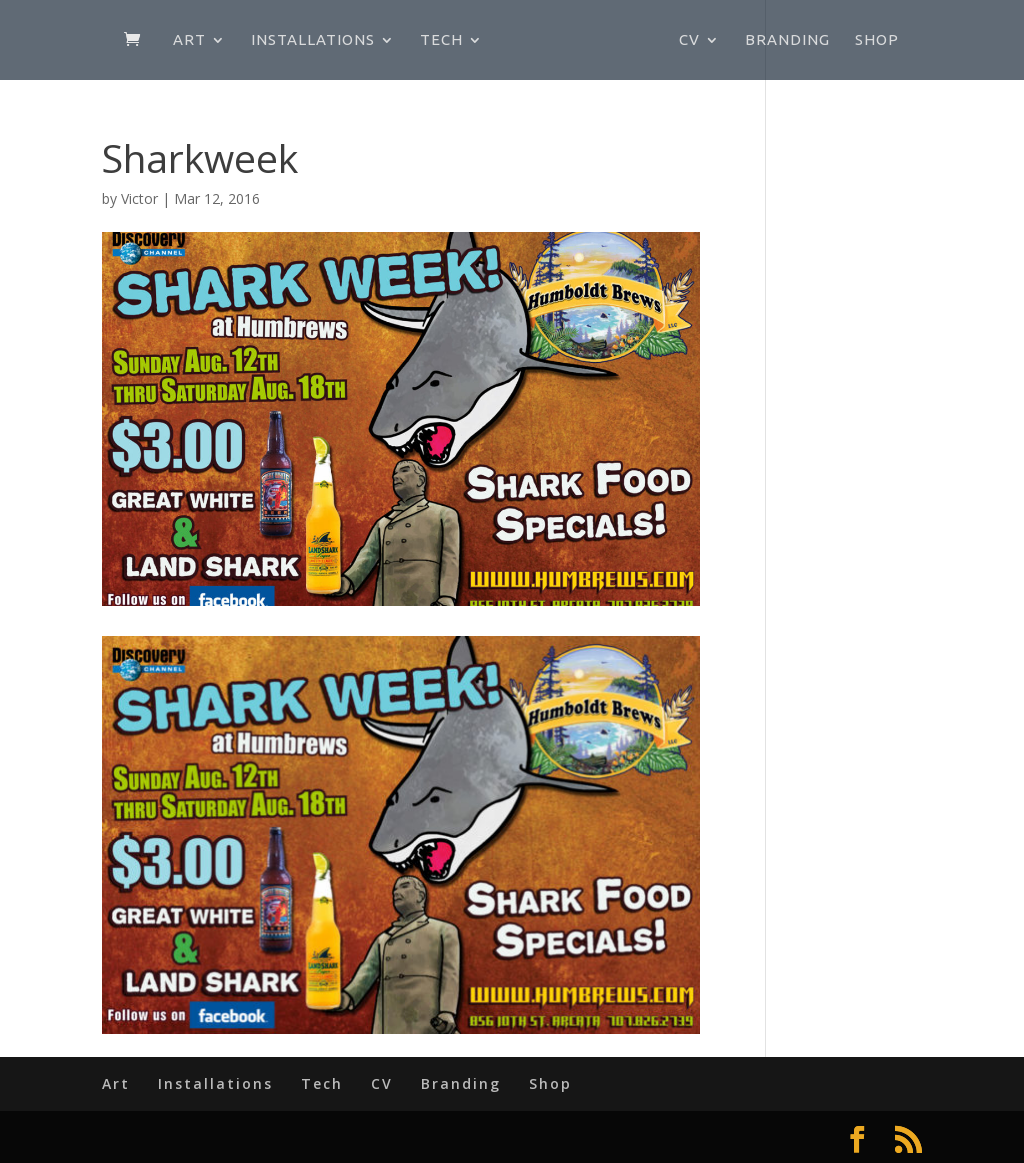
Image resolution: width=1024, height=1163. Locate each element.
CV (689, 40)
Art (189, 40)
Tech (441, 40)
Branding (787, 40)
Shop (877, 40)
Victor (139, 198)
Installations (313, 40)
